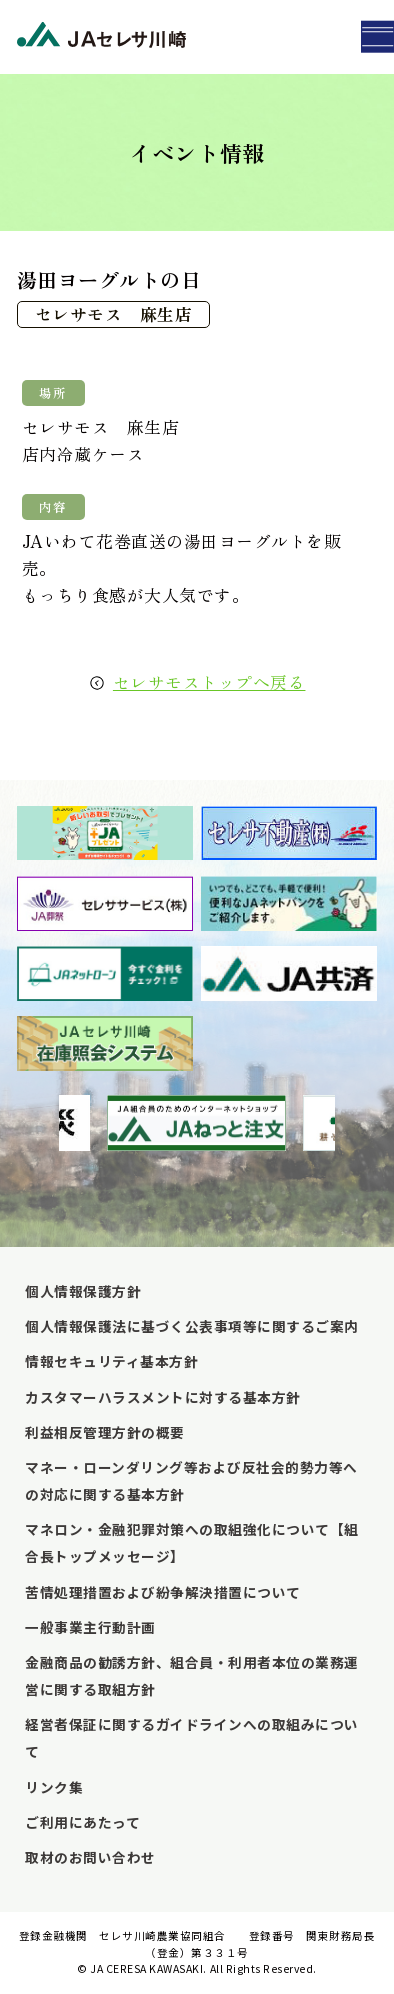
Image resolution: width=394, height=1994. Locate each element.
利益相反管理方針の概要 (105, 1432)
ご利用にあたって (82, 1822)
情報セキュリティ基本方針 (111, 1361)
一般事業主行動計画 (90, 1627)
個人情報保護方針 (83, 1291)
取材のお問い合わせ (90, 1857)
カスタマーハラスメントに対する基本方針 (163, 1397)
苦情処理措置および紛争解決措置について (163, 1592)
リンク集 (54, 1787)
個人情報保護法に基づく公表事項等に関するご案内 (192, 1326)
